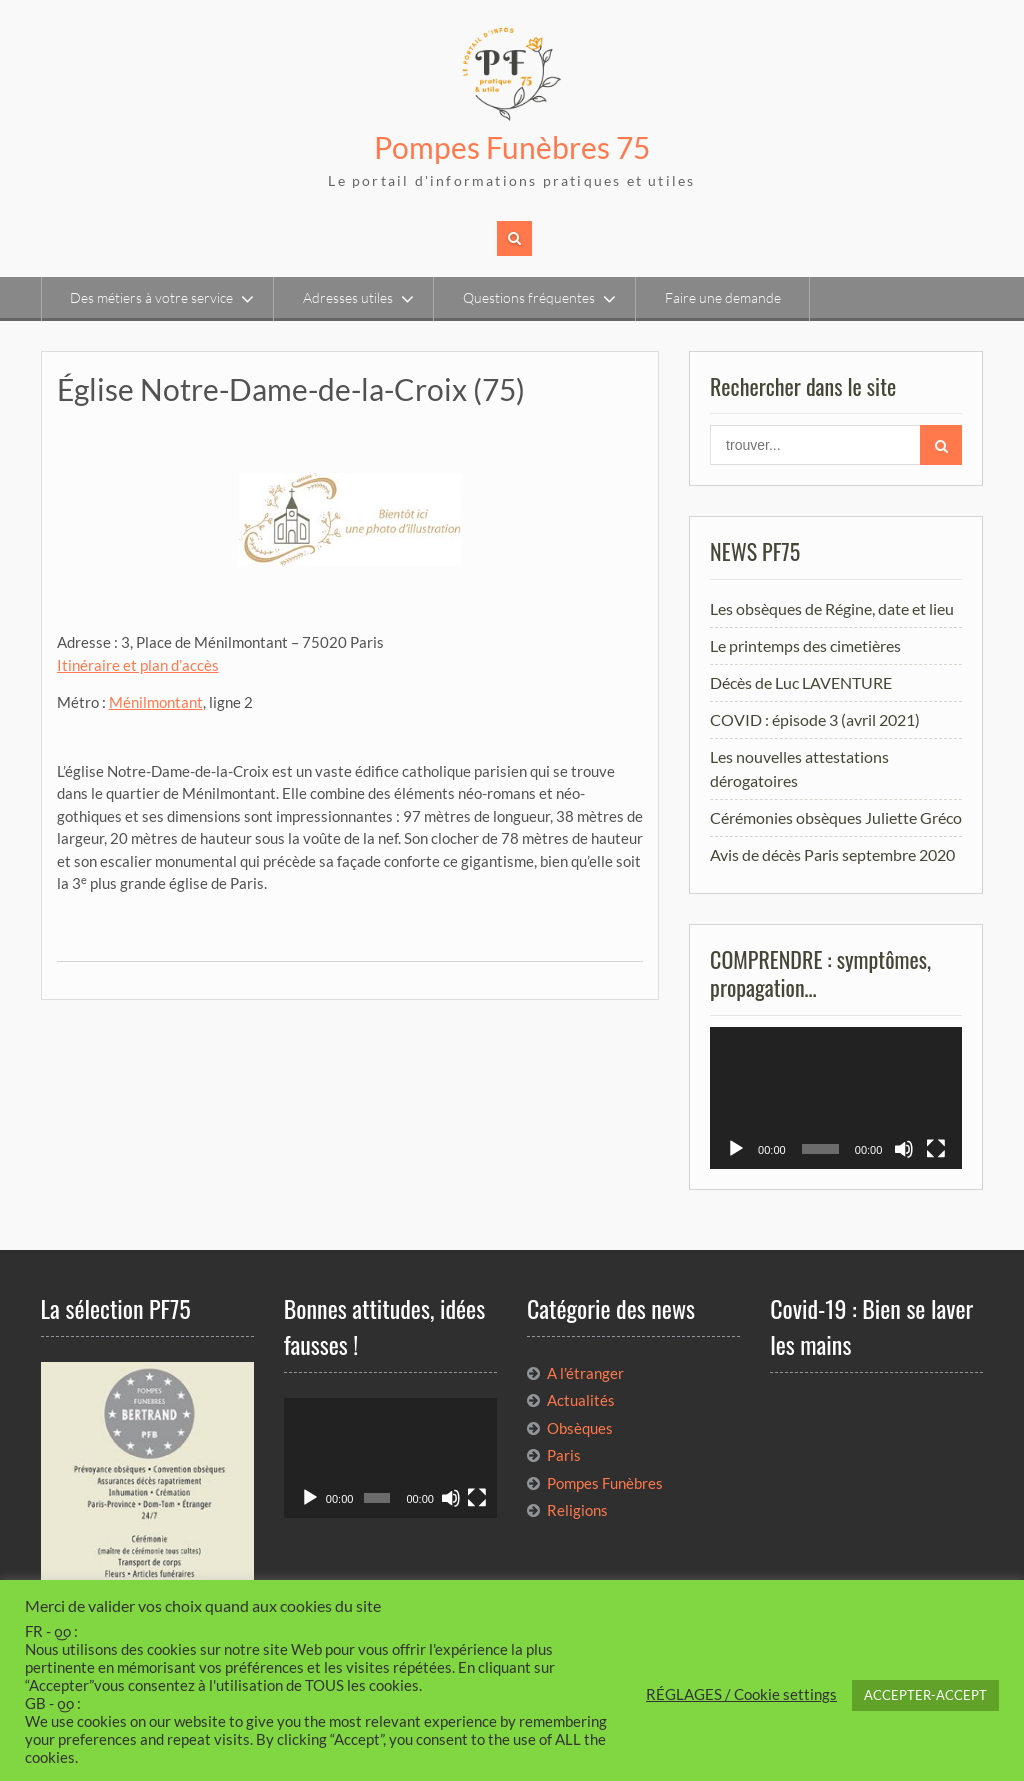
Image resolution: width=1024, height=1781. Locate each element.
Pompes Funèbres (605, 1483)
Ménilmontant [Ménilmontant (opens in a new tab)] (156, 702)
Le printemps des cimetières (805, 645)
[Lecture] (736, 1149)
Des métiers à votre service (151, 297)
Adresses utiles (348, 297)
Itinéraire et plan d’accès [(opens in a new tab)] (138, 665)
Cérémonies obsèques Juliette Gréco (836, 817)
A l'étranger (585, 1373)
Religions (577, 1510)
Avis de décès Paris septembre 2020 (832, 854)
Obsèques (580, 1428)
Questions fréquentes (529, 297)
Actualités (581, 1400)
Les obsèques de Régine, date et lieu (832, 608)
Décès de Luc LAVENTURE (801, 682)
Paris (564, 1455)
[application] (836, 1098)
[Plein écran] (936, 1149)
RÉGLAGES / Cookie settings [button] (741, 1694)
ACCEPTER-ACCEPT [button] (925, 1695)
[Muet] (904, 1149)
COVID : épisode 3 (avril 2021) (815, 719)
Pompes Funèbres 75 (512, 147)
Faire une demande (723, 297)
